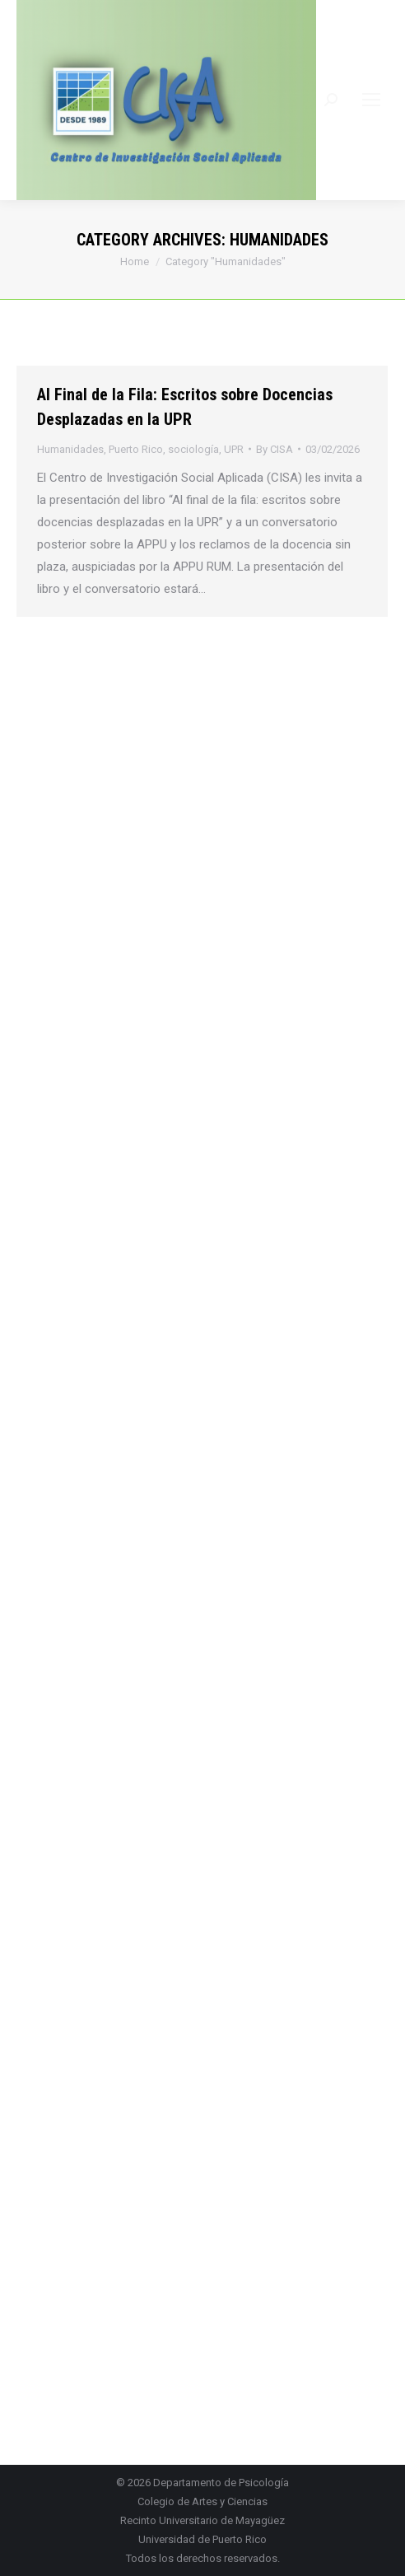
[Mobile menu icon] (371, 99)
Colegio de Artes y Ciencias (202, 2501)
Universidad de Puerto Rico (202, 2539)
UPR (234, 449)
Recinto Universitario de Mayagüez (202, 2520)
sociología (193, 449)
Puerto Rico (136, 449)
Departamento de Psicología (221, 2482)
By (274, 449)
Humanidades (70, 449)
